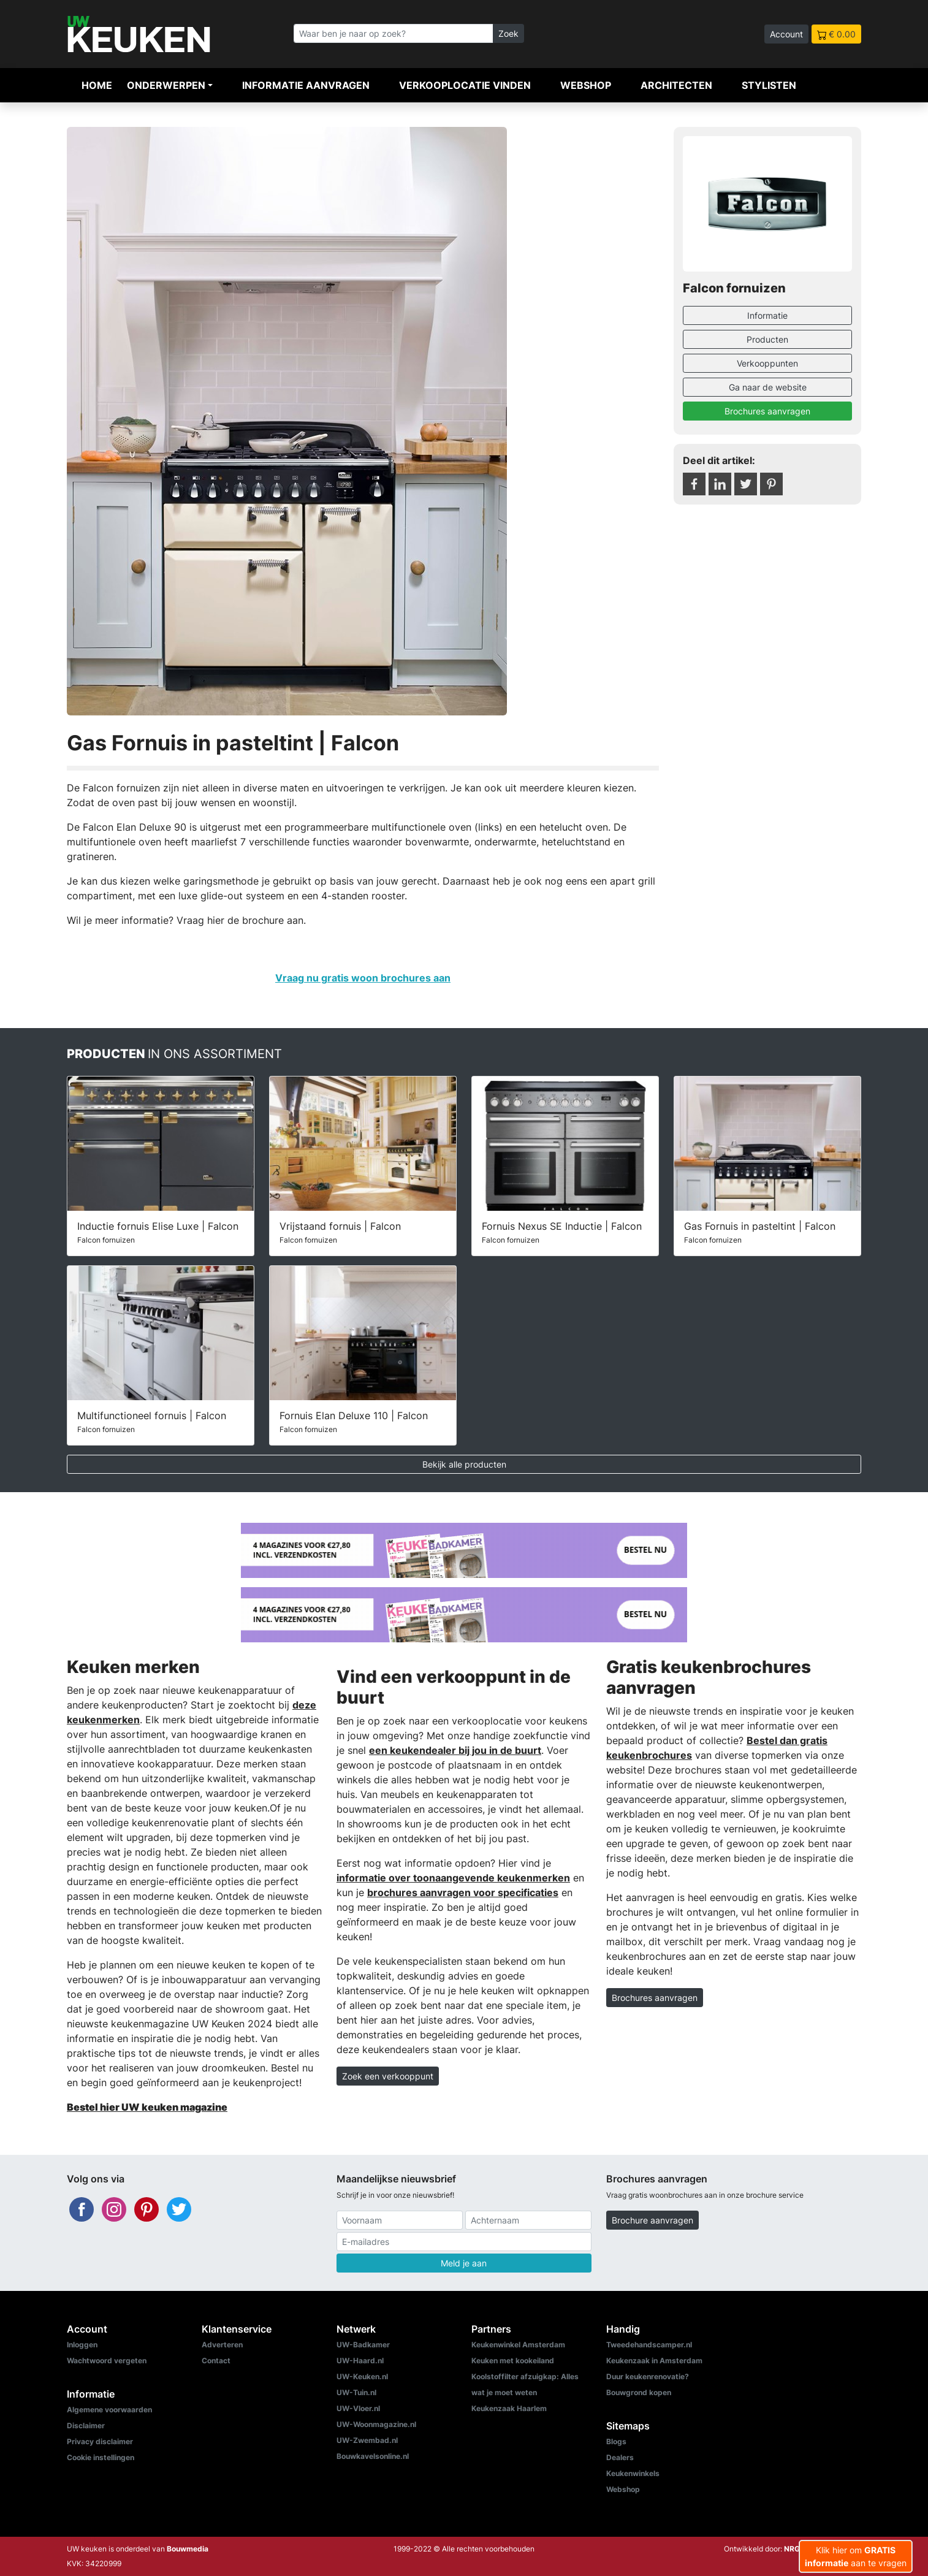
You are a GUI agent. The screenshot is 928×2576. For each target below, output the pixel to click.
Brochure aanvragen (652, 2220)
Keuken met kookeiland (512, 2360)
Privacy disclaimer (100, 2441)
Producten (767, 339)
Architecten (676, 85)
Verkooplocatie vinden (465, 85)
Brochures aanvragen (767, 411)
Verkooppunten (767, 363)
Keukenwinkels (633, 2473)
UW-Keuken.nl (362, 2376)
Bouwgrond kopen (638, 2392)
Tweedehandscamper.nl (649, 2344)
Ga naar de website (768, 387)
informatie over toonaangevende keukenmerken (453, 1878)
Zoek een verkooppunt (387, 2076)
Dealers (620, 2457)
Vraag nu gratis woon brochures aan (363, 978)
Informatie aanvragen (306, 85)
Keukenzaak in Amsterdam (654, 2360)
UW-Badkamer (363, 2344)
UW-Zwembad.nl (367, 2440)
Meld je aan (464, 2263)
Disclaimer (86, 2425)
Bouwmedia (187, 2548)
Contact (216, 2360)
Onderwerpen (166, 85)
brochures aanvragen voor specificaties (462, 1892)
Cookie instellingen (100, 2457)
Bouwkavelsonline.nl (373, 2456)
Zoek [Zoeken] (508, 33)
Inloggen (82, 2344)
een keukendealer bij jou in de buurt (455, 1750)
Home (97, 85)
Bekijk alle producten (464, 1464)
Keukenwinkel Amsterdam (518, 2344)
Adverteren (222, 2344)
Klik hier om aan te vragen (856, 2556)
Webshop (585, 85)
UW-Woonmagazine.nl (376, 2424)
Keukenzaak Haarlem (509, 2408)
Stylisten (769, 85)
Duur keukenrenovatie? (647, 2376)
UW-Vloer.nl (358, 2408)
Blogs (616, 2441)
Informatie (767, 315)
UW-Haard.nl (360, 2360)
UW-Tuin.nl (356, 2392)
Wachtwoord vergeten (106, 2360)
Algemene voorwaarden (109, 2409)
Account (786, 34)
